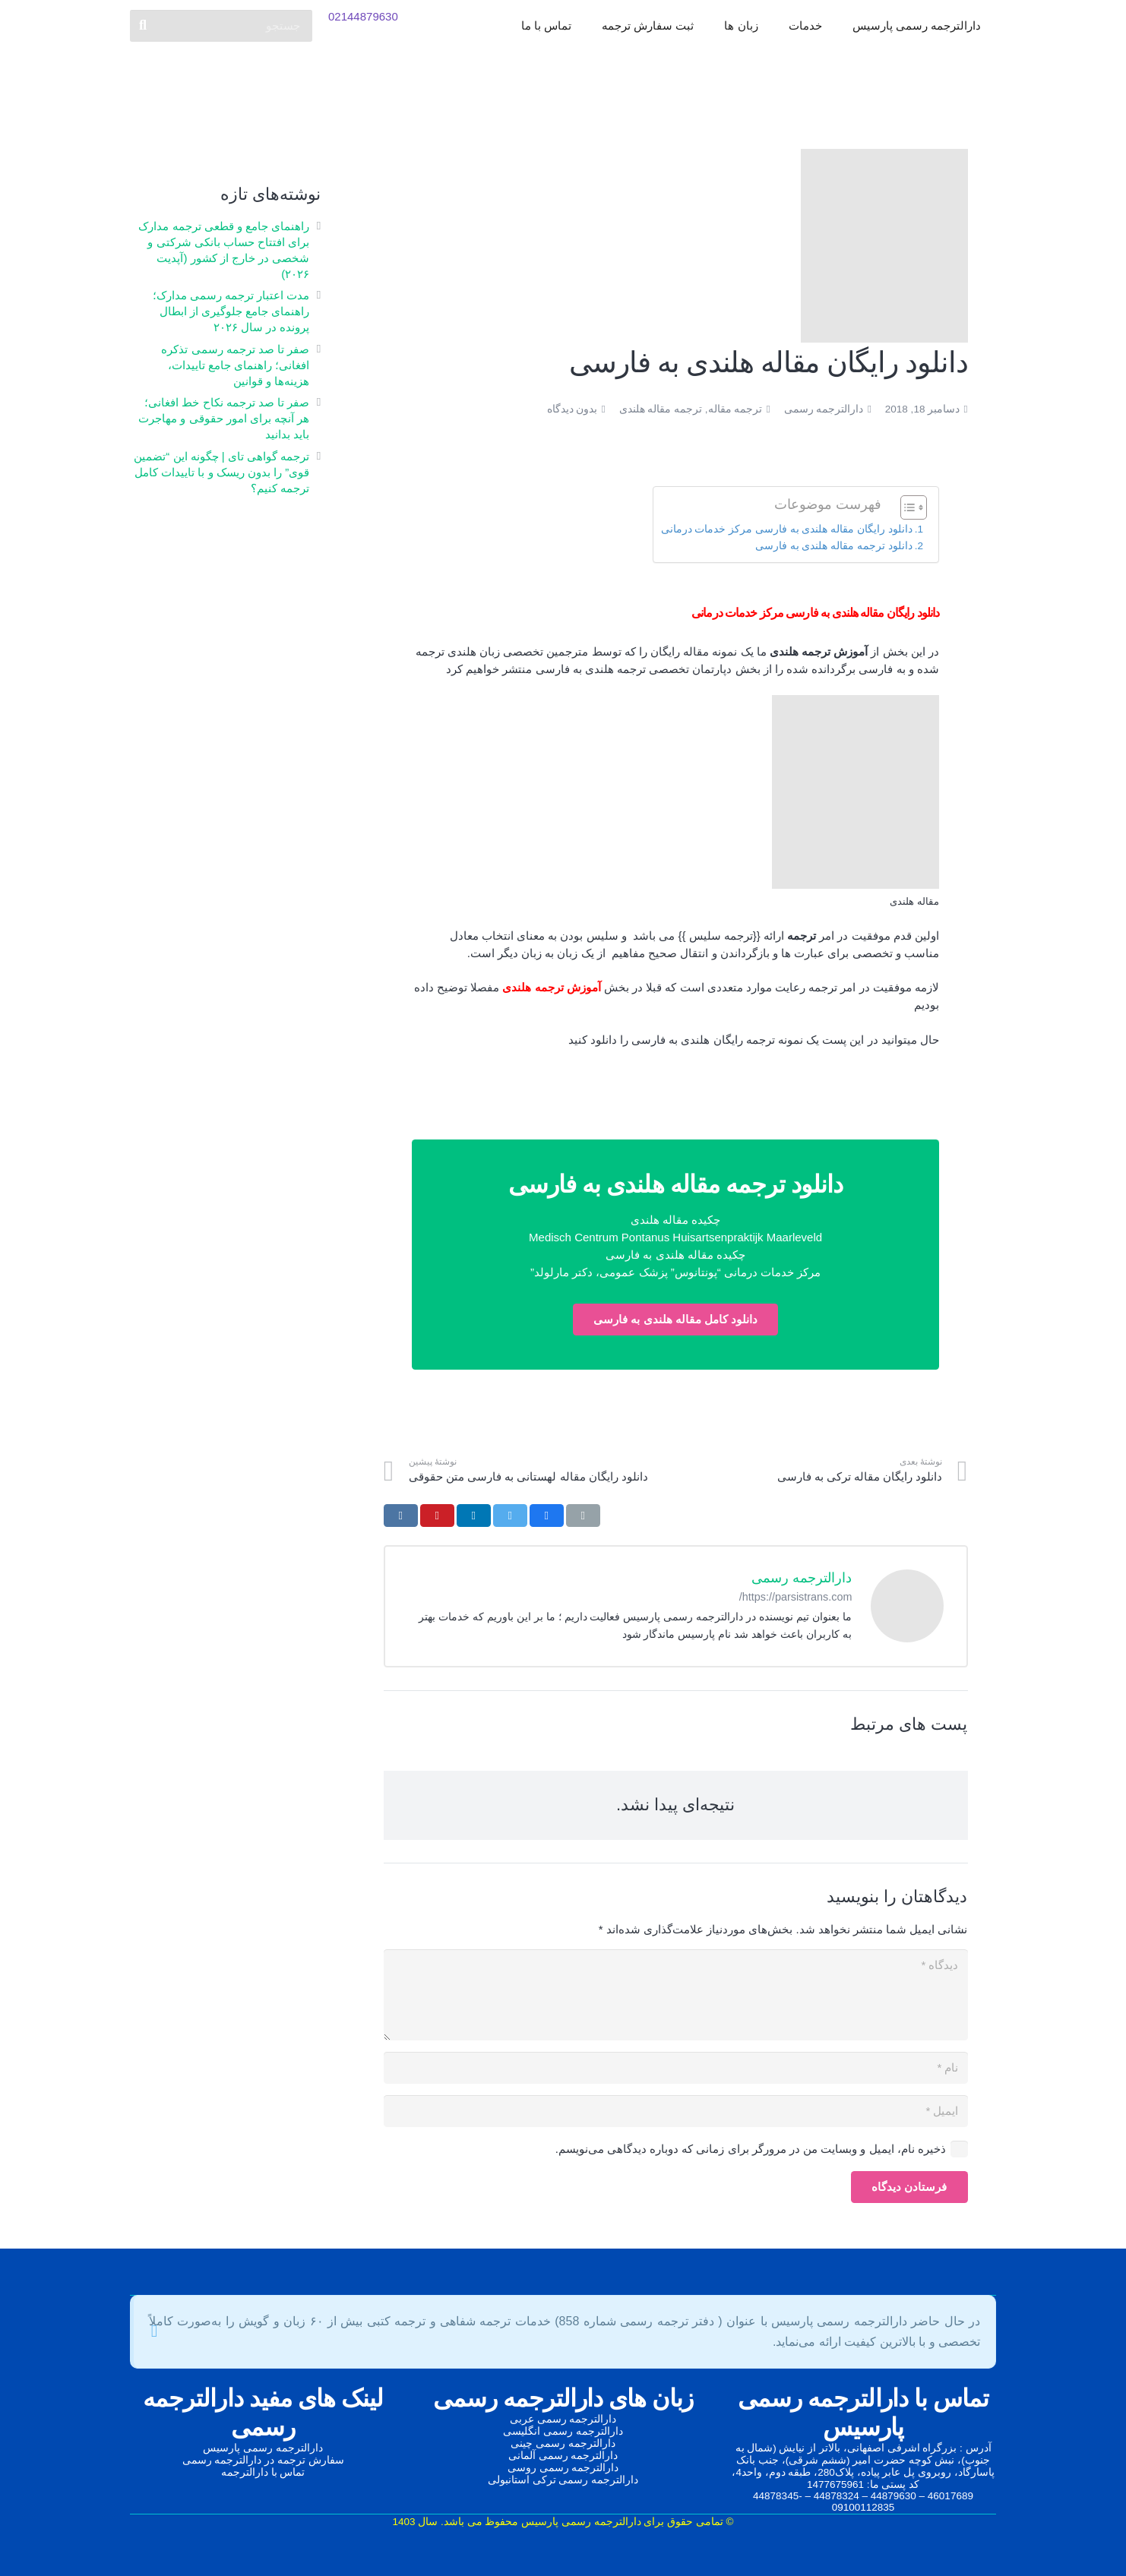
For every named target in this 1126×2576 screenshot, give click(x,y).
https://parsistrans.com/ (795, 1597)
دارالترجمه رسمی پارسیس (263, 2448)
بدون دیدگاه (572, 409)
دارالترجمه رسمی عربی (563, 2419)
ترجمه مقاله (735, 409)
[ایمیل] (676, 2111)
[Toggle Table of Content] (906, 507)
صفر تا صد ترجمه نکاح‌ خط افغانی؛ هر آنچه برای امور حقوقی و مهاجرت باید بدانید (223, 418)
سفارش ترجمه (310, 2460)
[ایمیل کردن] (583, 1515)
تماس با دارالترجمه (263, 2472)
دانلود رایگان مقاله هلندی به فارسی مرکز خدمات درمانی (787, 529)
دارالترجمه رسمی (824, 409)
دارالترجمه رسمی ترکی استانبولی (563, 2480)
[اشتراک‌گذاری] (547, 1515)
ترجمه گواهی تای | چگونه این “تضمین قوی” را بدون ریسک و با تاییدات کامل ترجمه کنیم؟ (221, 472)
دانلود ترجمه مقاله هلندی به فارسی (834, 546)
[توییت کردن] (510, 1515)
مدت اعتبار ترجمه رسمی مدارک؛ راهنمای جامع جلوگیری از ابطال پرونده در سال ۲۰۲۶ (231, 311)
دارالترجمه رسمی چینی (563, 2443)
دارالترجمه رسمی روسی (563, 2467)
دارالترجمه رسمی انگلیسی (563, 2431)
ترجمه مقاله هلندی (661, 409)
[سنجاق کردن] (437, 1515)
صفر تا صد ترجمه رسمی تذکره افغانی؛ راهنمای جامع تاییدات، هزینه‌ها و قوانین (235, 365)
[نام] (676, 2068)
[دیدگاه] (676, 1994)
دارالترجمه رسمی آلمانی (563, 2455)
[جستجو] (221, 38)
